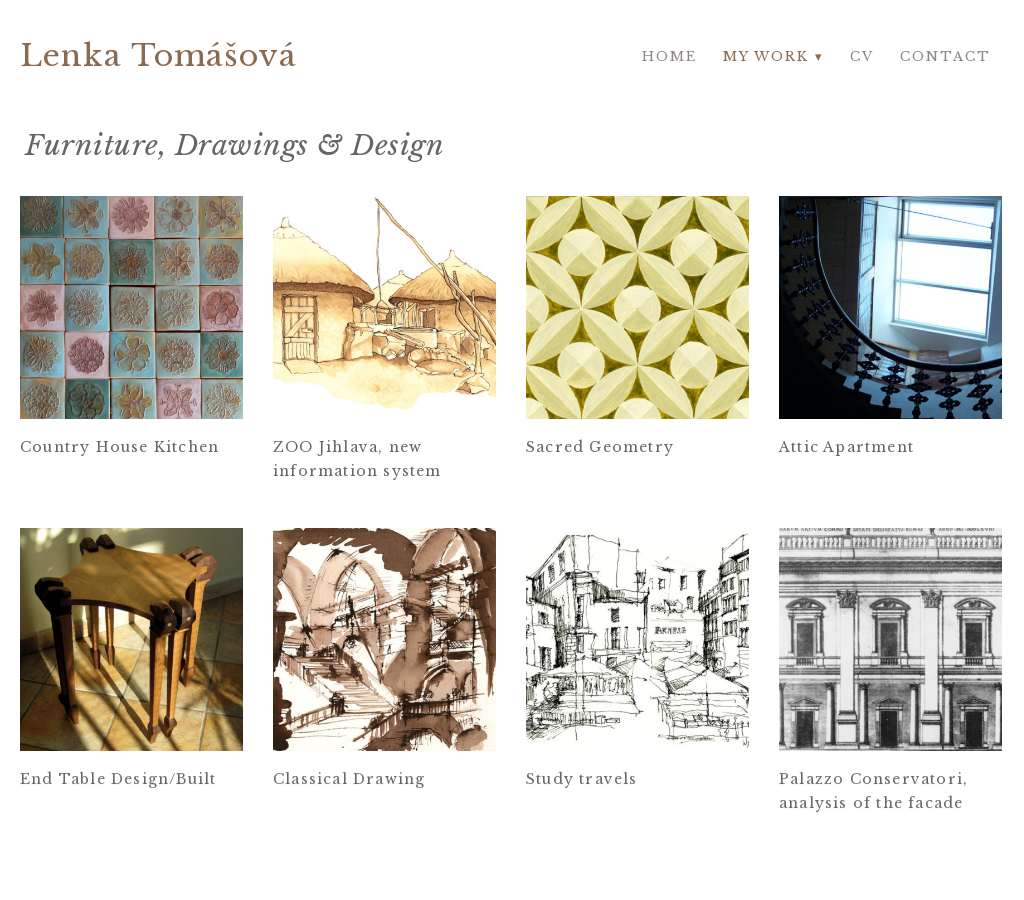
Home (669, 56)
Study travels (582, 780)
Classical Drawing (349, 780)
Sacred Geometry (600, 447)
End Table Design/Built (118, 780)
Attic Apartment (846, 447)
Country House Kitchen (119, 447)
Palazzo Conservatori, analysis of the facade (873, 792)
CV (862, 56)
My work (766, 56)
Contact (945, 56)
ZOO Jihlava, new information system (357, 459)
